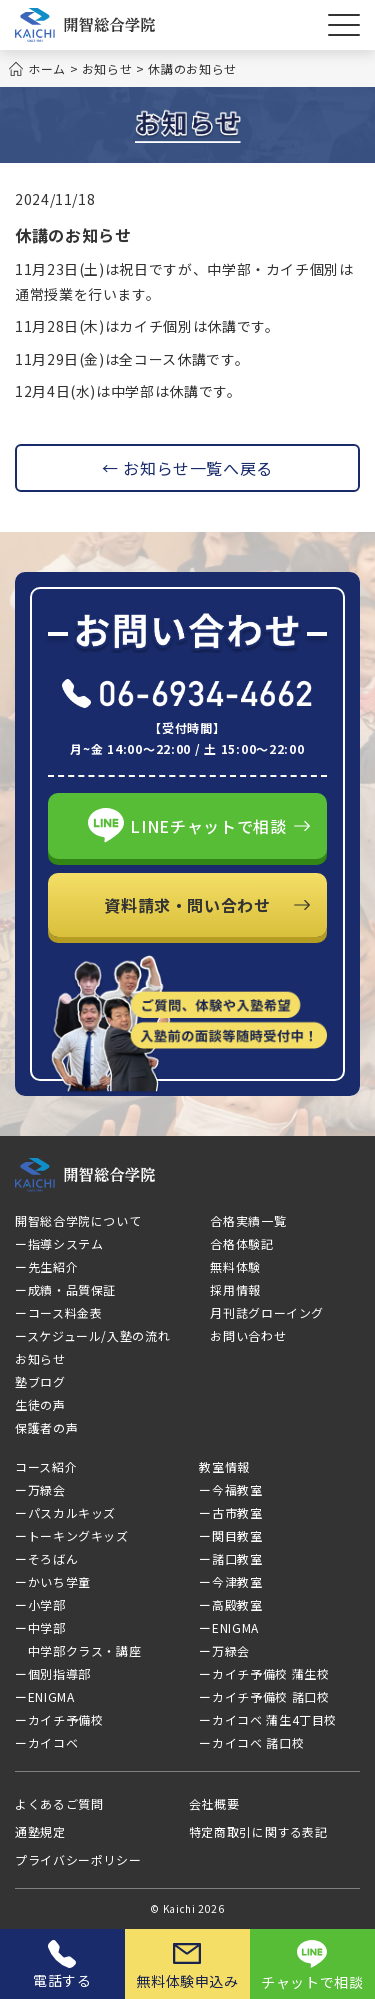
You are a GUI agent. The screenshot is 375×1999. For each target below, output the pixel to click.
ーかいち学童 (53, 1581)
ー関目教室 (230, 1535)
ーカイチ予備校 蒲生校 (264, 1673)
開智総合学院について (78, 1220)
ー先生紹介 (46, 1266)
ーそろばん (46, 1558)
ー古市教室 (230, 1512)
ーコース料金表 (58, 1312)
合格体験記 (241, 1243)
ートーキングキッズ (72, 1535)
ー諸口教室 (230, 1558)
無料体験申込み (187, 1967)
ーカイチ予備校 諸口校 (264, 1696)
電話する (62, 1965)
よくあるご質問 (59, 1803)
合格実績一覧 (248, 1220)
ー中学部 (40, 1627)
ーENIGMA (44, 1696)
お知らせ (40, 1358)
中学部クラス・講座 (78, 1650)
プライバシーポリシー (78, 1859)
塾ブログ (40, 1381)
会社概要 (214, 1803)
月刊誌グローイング (267, 1312)
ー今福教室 (230, 1489)
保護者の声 (46, 1427)
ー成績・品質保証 (65, 1289)
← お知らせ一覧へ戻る (187, 468)
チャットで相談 (312, 1966)
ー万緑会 (69, 1489)
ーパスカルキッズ (65, 1512)
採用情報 (235, 1289)
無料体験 (235, 1266)
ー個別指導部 (53, 1673)
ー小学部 (40, 1604)
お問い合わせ (248, 1335)
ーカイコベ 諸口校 (251, 1742)
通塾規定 (40, 1831)
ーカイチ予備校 (59, 1719)
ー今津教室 (230, 1581)
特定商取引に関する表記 (258, 1831)
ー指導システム (59, 1243)
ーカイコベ (75, 1742)
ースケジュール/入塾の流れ (92, 1335)
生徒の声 (40, 1404)
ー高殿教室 (230, 1604)
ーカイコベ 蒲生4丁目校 (268, 1719)
